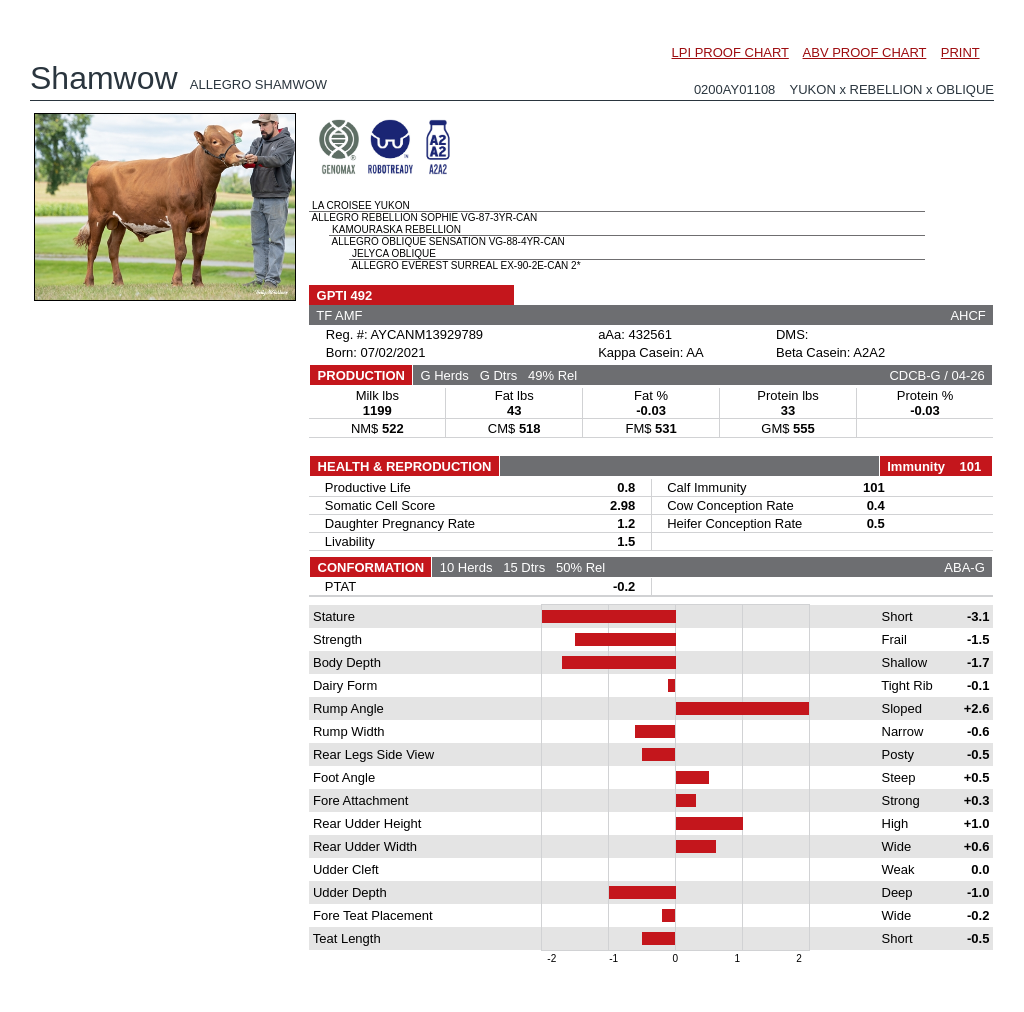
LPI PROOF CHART (730, 52)
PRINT (960, 52)
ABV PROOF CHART (865, 52)
